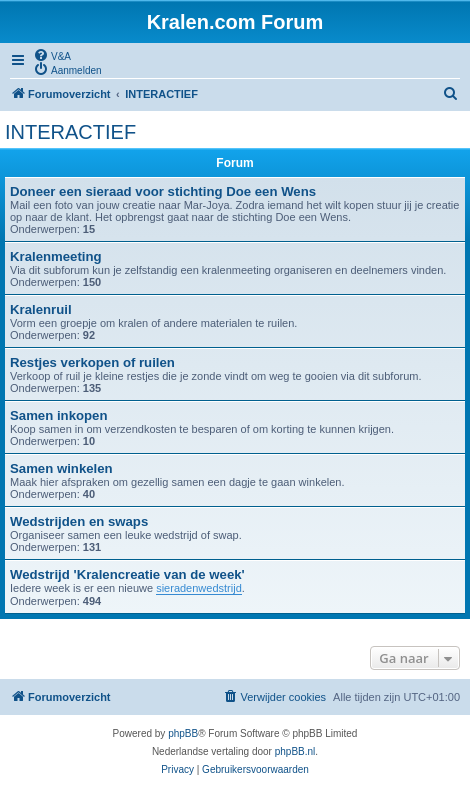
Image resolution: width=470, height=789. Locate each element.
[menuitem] (52, 55)
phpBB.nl (295, 751)
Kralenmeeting (56, 256)
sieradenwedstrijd (199, 588)
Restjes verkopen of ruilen (92, 362)
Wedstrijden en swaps (79, 521)
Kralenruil (41, 309)
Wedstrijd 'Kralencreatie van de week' (127, 574)
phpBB (183, 733)
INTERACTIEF (70, 132)
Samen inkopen (58, 415)
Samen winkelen (61, 468)
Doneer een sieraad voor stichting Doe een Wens (163, 191)
